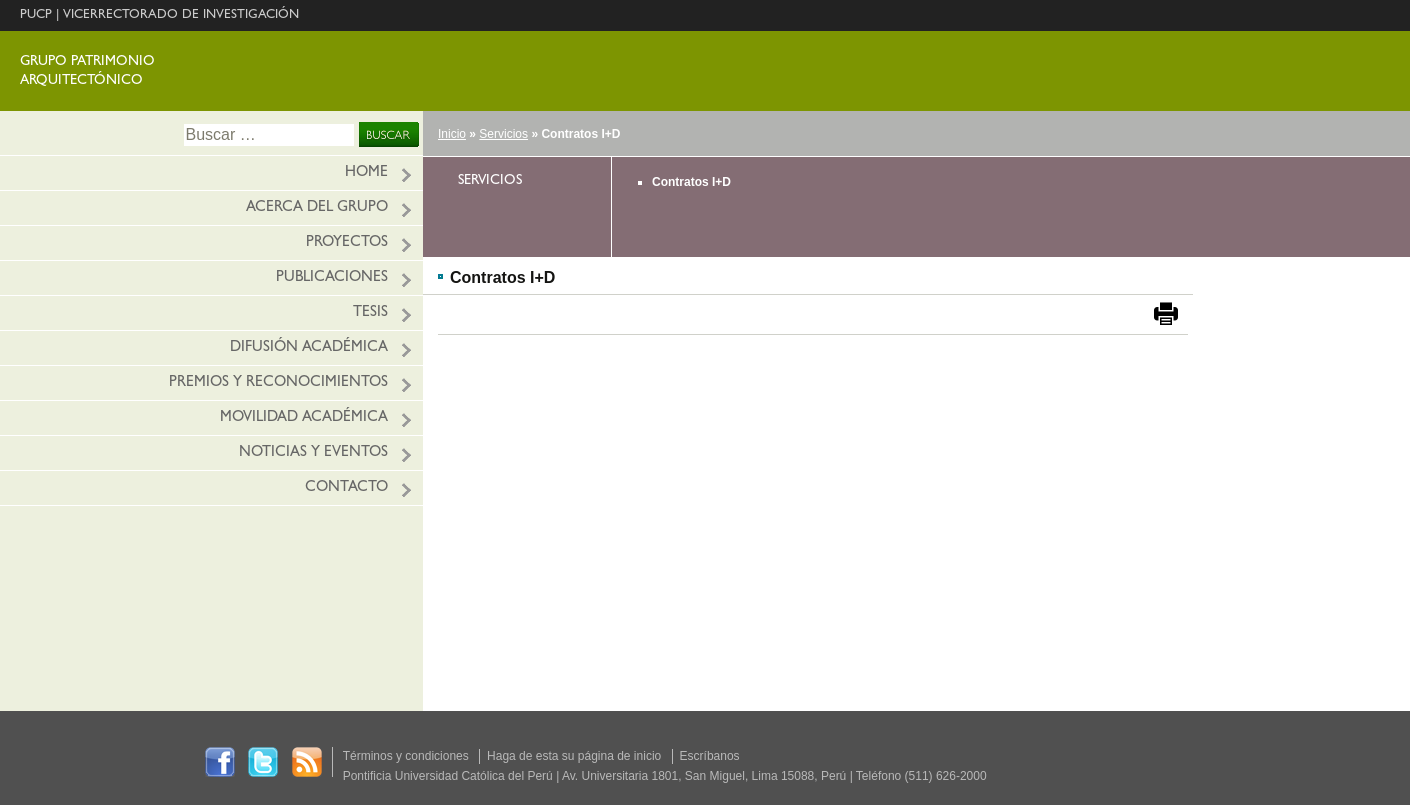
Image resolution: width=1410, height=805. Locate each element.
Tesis (370, 313)
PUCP (36, 15)
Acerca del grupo (317, 208)
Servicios (503, 134)
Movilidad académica (304, 418)
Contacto (346, 488)
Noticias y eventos (313, 453)
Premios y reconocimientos (278, 383)
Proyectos (347, 243)
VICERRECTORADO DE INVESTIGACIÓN (181, 15)
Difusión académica (309, 348)
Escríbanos (710, 756)
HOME (366, 173)
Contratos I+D (691, 182)
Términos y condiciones (406, 756)
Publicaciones (332, 278)
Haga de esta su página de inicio (574, 756)
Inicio (452, 134)
